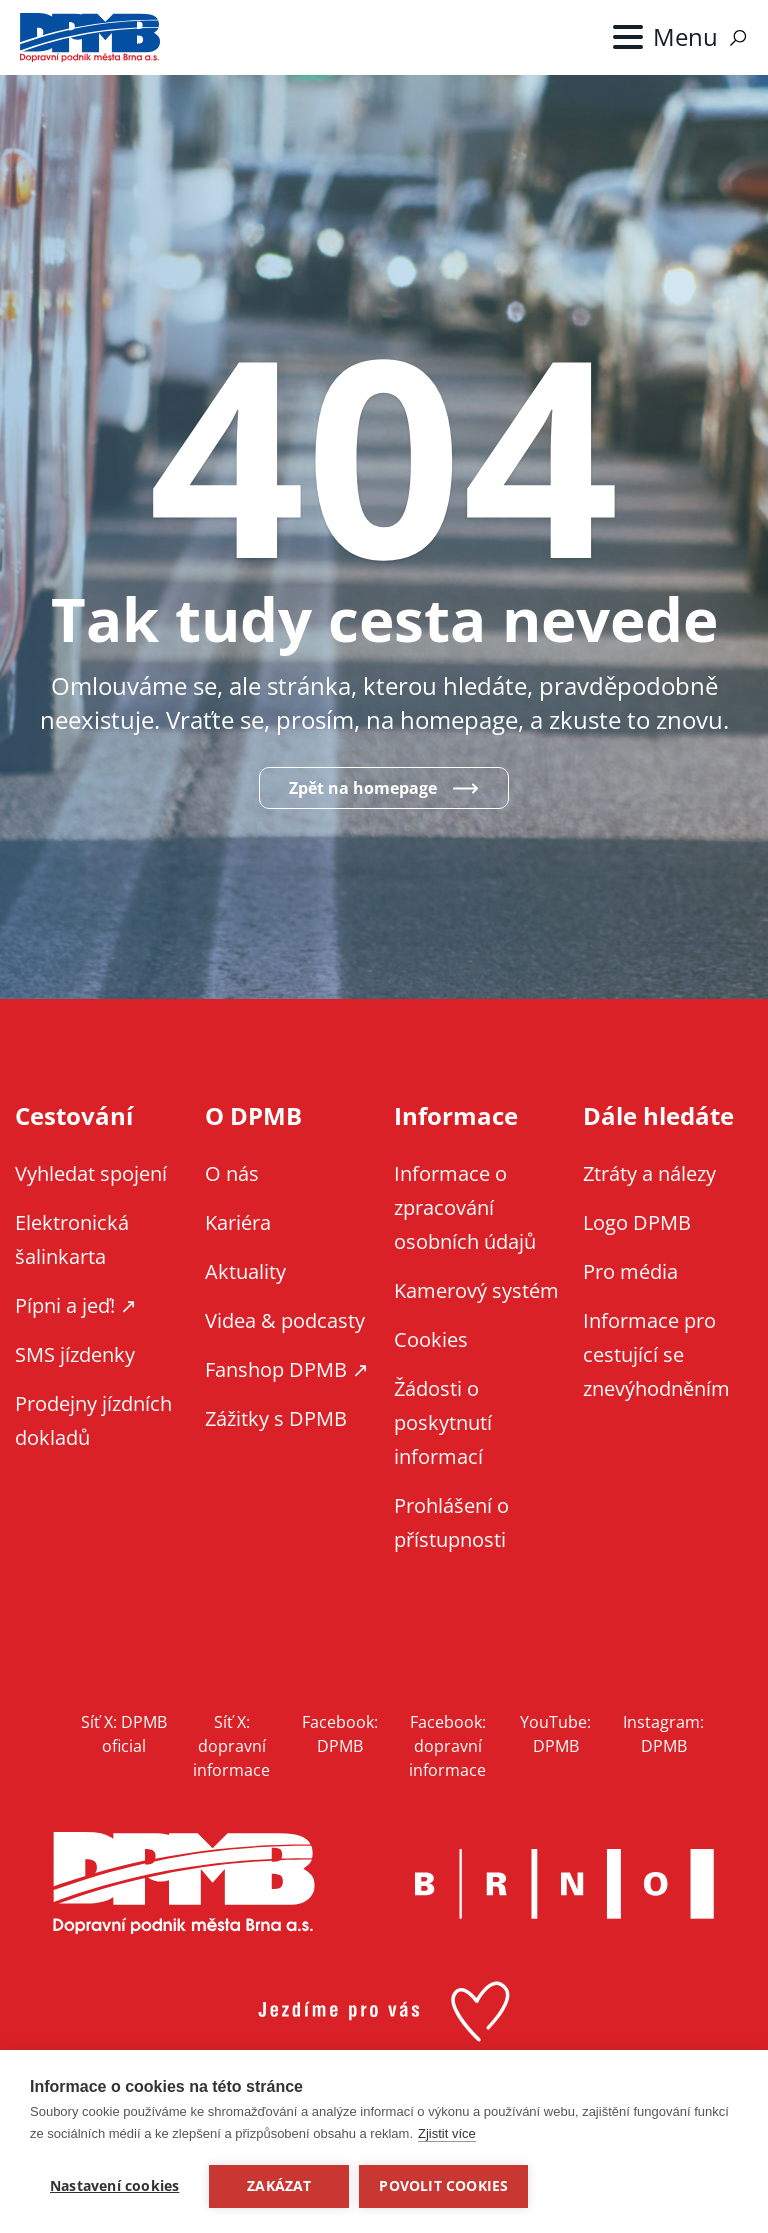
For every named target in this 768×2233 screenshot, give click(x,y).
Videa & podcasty (285, 1320)
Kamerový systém (476, 1290)
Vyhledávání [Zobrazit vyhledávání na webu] (738, 38)
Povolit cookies (443, 2186)
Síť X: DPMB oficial (124, 1734)
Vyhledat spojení (91, 1173)
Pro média (630, 1271)
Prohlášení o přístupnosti (451, 1522)
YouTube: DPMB (555, 1734)
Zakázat (279, 2186)
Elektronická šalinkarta (72, 1239)
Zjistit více (447, 2133)
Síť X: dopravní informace (231, 1746)
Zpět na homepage (363, 788)
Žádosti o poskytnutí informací (443, 1422)
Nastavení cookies (114, 2186)
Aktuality (245, 1271)
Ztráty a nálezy (649, 1173)
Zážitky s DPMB (276, 1418)
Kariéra (238, 1222)
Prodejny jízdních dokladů (93, 1420)
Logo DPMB (637, 1222)
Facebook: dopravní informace (447, 1746)
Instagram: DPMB (663, 1734)
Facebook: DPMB (340, 1734)
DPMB (184, 1883)
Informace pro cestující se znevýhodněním (656, 1354)
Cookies (431, 1339)
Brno (565, 1884)
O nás (232, 1173)
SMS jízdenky (75, 1354)
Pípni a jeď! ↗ (76, 1305)
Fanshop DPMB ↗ (287, 1369)
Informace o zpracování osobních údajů (465, 1207)
